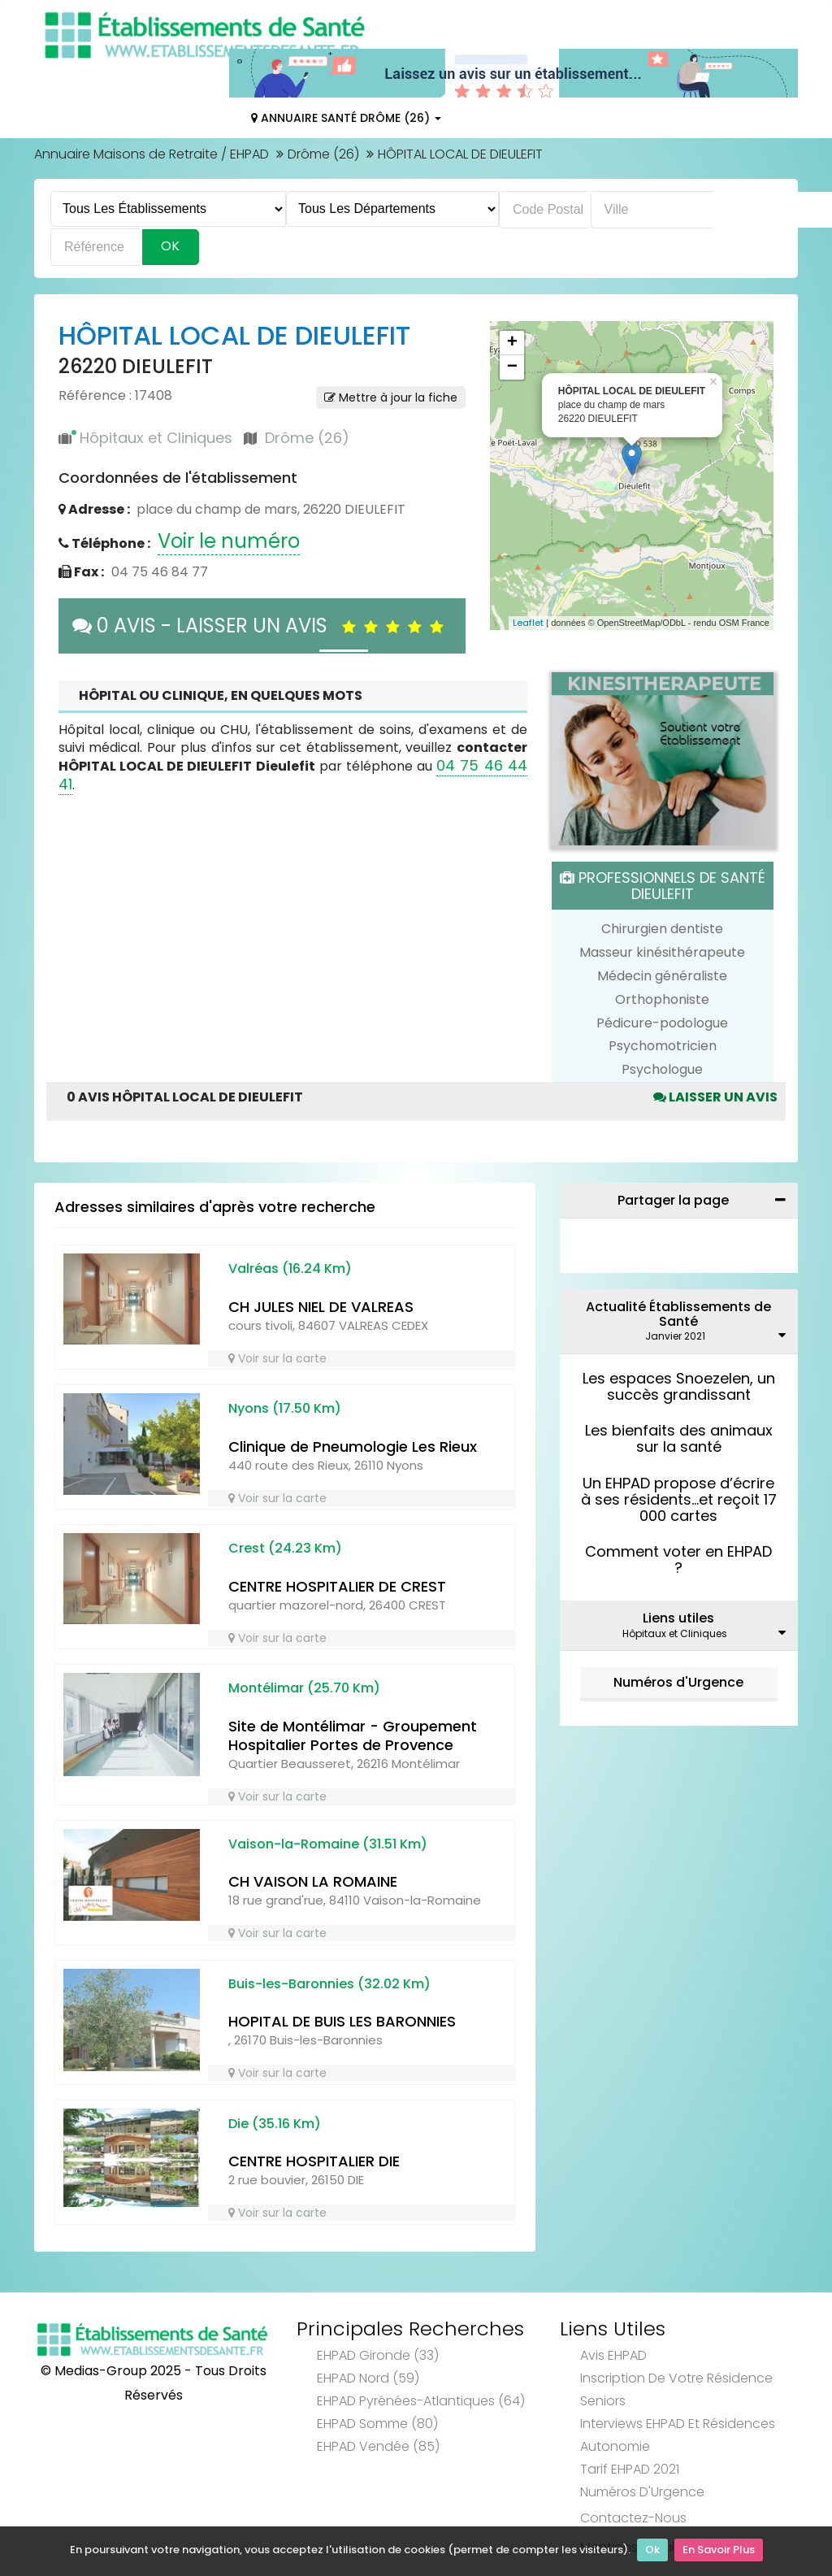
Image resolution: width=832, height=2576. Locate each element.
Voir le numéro (229, 541)
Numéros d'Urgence (678, 1682)
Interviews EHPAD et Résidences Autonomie (677, 2435)
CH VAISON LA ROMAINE (312, 1881)
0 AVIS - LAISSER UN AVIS (262, 625)
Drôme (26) (323, 154)
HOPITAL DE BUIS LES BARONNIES (342, 2021)
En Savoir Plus (718, 2552)
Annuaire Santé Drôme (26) (346, 118)
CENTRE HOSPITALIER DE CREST (337, 1586)
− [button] (512, 367)
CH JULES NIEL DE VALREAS (321, 1307)
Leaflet (528, 622)
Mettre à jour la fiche (390, 397)
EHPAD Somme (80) (377, 2423)
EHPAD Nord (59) (368, 2378)
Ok (652, 2552)
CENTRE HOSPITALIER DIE (314, 2161)
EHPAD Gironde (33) (378, 2355)
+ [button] (512, 343)
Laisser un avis (715, 1097)
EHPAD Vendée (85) (378, 2446)
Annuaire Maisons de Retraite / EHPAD (151, 154)
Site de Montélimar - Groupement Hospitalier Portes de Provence (352, 1735)
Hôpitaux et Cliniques (156, 438)
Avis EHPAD (613, 2355)
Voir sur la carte (277, 1358)
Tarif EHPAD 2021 (629, 2469)
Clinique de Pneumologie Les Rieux (352, 1446)
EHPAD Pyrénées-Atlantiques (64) (421, 2400)
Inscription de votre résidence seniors (676, 2389)
